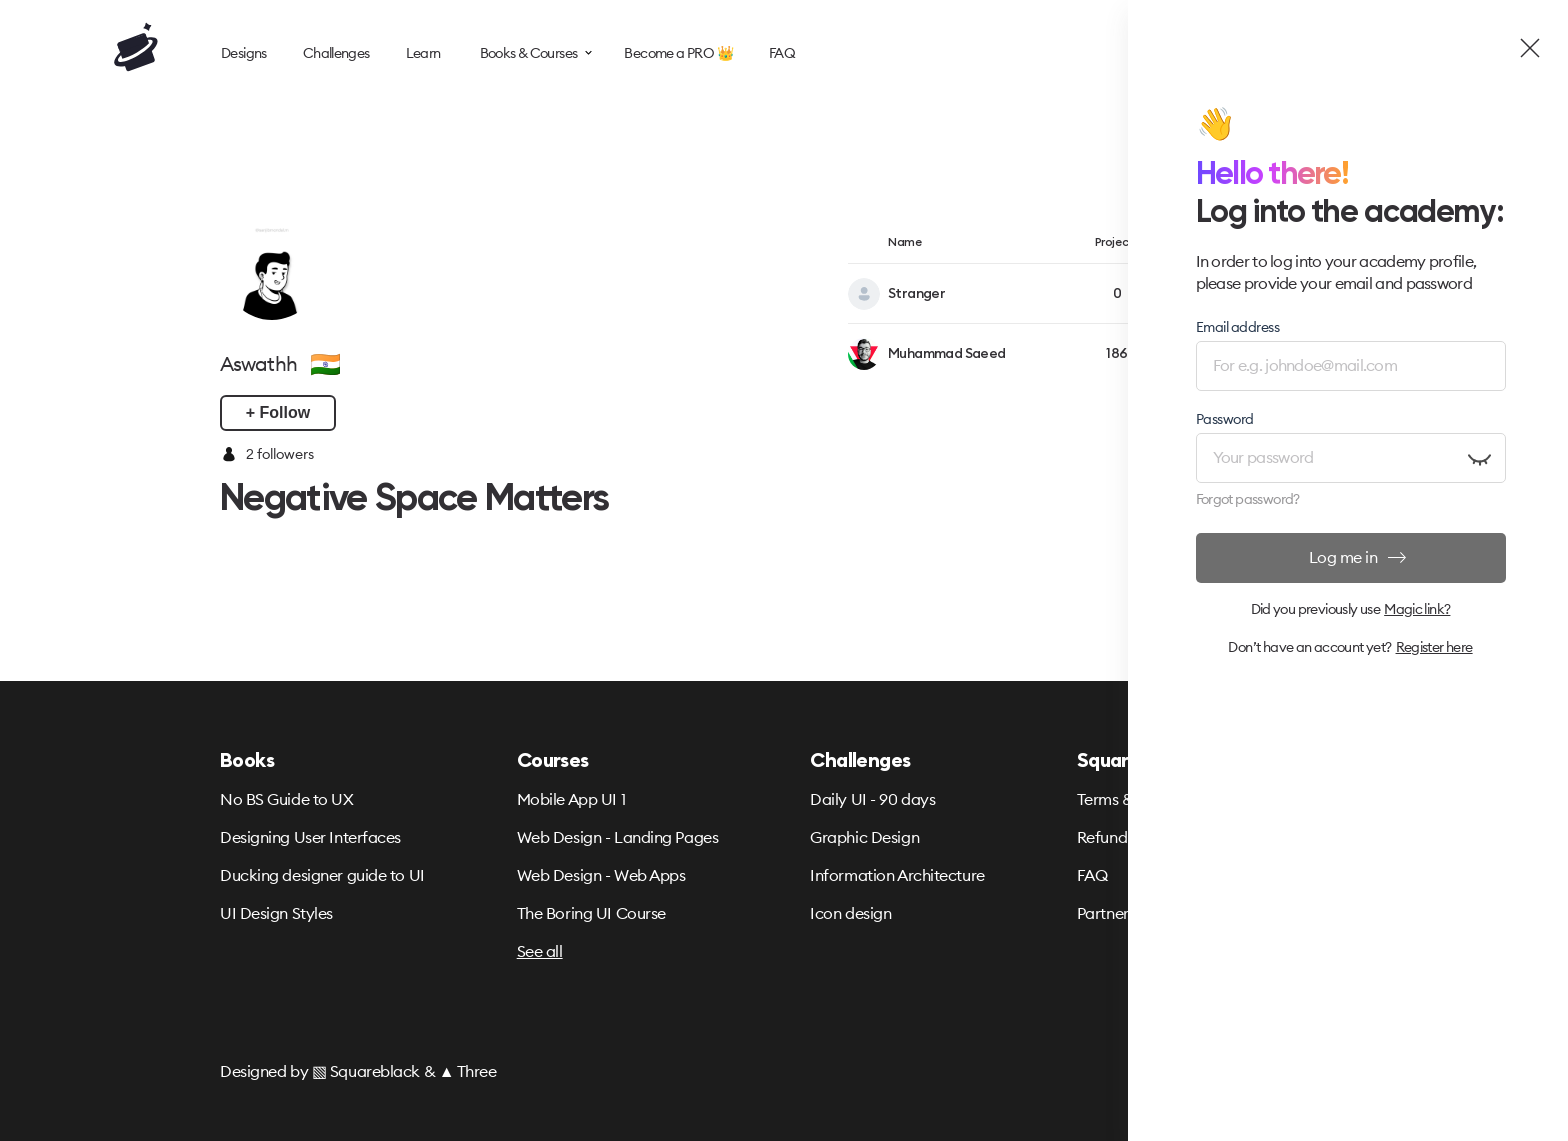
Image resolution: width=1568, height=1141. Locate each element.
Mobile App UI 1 (571, 799)
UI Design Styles (276, 913)
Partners (1106, 913)
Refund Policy (1125, 837)
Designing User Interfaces (310, 837)
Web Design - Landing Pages (618, 837)
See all (540, 951)
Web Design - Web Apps (601, 875)
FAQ (1092, 875)
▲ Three (468, 1071)
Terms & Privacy (1133, 799)
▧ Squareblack (366, 1071)
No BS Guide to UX (287, 799)
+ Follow (278, 412)
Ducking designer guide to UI (322, 875)
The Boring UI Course (591, 913)
